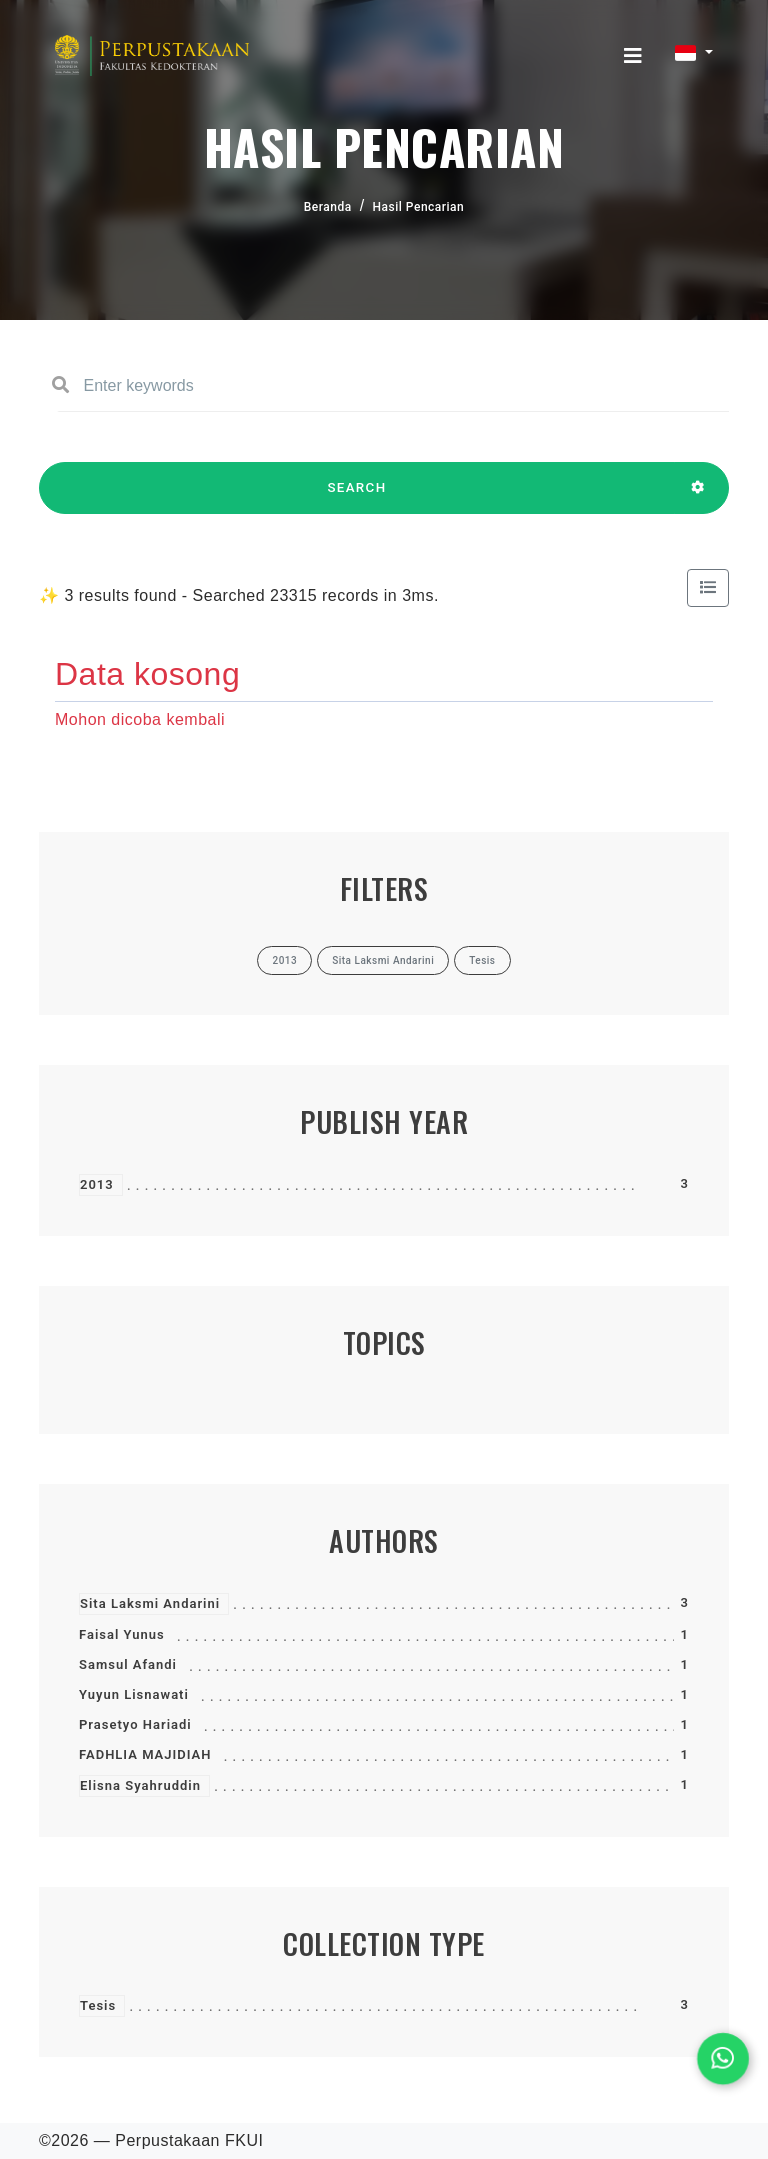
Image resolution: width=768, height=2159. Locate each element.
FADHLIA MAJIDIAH (145, 1754)
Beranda (328, 207)
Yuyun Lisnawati (134, 1694)
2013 (97, 1184)
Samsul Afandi (128, 1664)
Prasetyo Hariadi (135, 1724)
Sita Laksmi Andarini (150, 1603)
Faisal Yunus (122, 1634)
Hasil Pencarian (419, 207)
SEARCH (357, 497)
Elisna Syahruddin (140, 1785)
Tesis (98, 2005)
